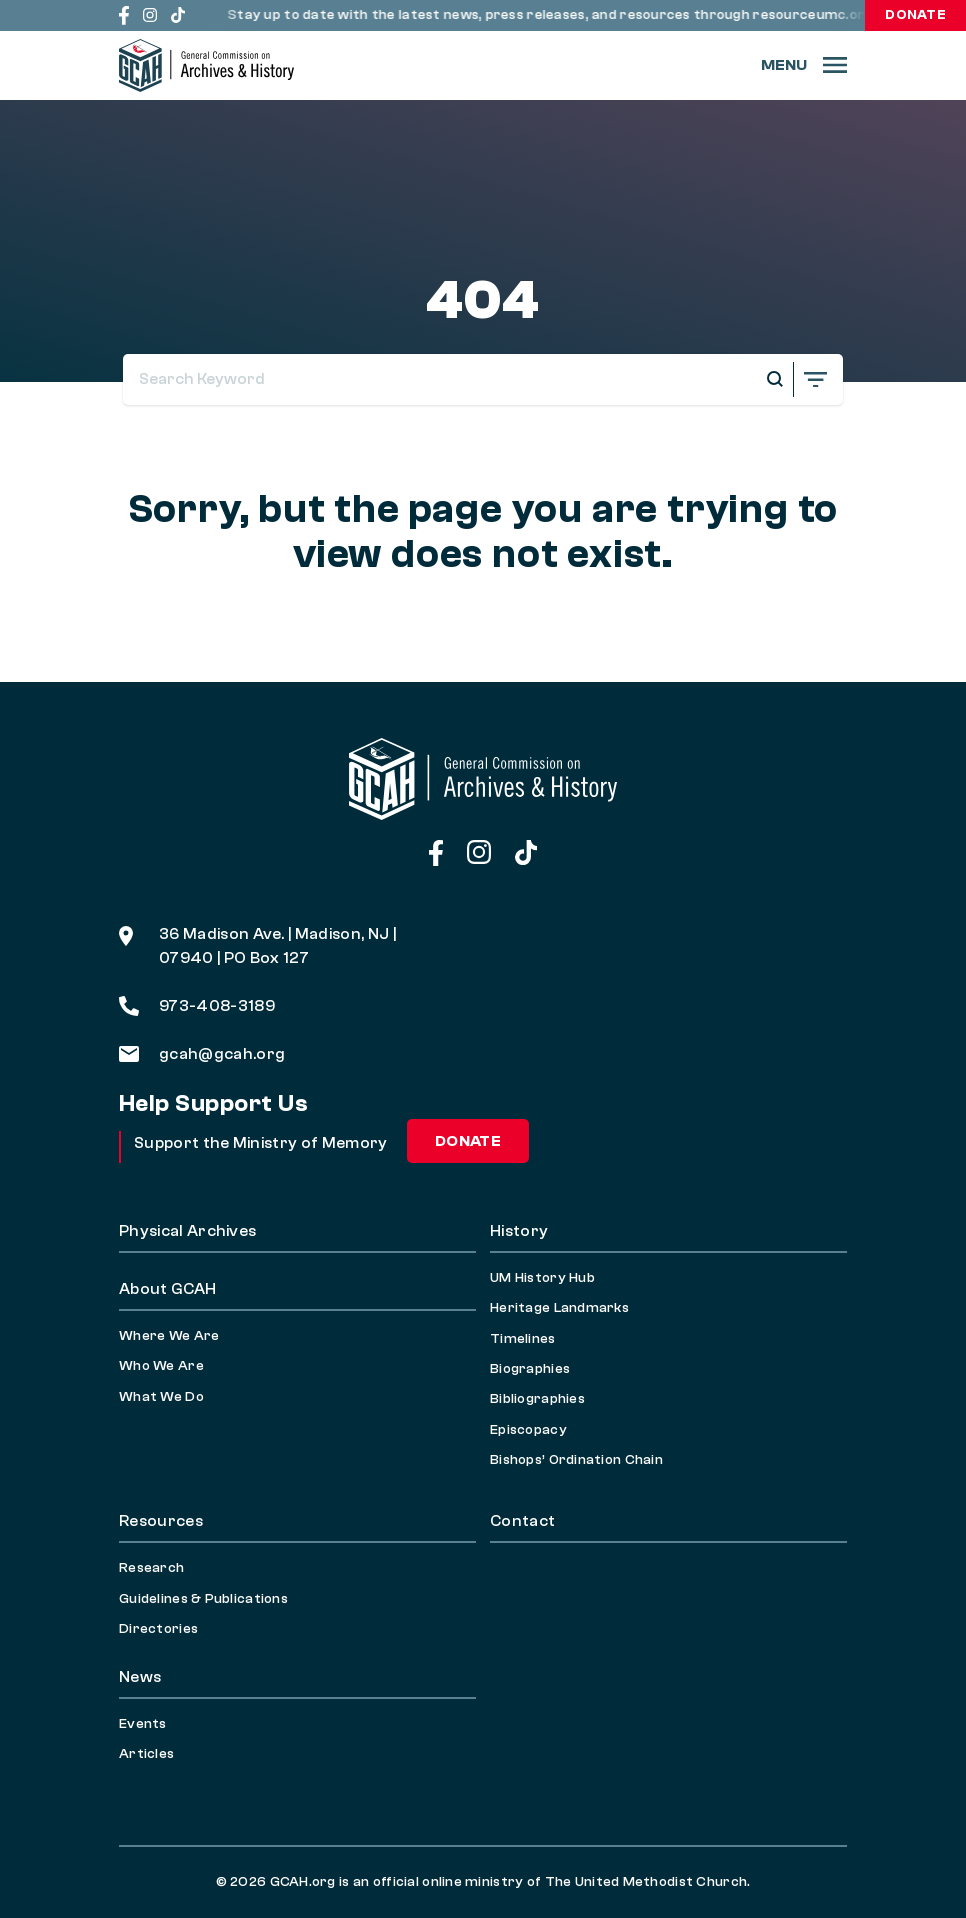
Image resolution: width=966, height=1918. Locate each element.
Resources (161, 1521)
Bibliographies (537, 1399)
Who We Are (161, 1366)
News (140, 1677)
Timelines (523, 1339)
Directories (158, 1629)
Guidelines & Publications (203, 1599)
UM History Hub (542, 1278)
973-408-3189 (197, 1006)
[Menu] (804, 65)
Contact (522, 1521)
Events (143, 1724)
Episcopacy (528, 1430)
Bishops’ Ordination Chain (576, 1460)
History (519, 1231)
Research (151, 1568)
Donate (915, 15)
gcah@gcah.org (202, 1054)
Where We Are (169, 1336)
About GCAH (167, 1289)
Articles (146, 1754)
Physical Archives (187, 1231)
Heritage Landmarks (559, 1308)
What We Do (161, 1397)
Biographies (530, 1369)
